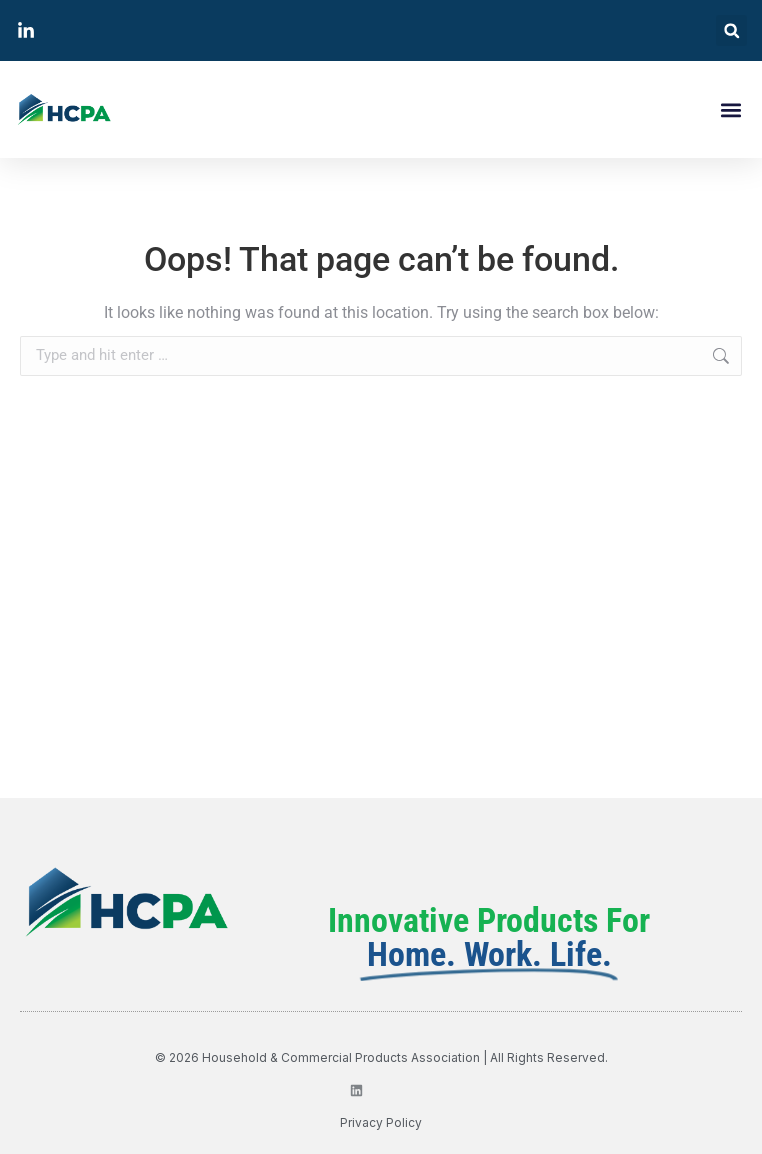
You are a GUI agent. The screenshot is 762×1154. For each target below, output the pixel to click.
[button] (731, 30)
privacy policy (381, 1122)
